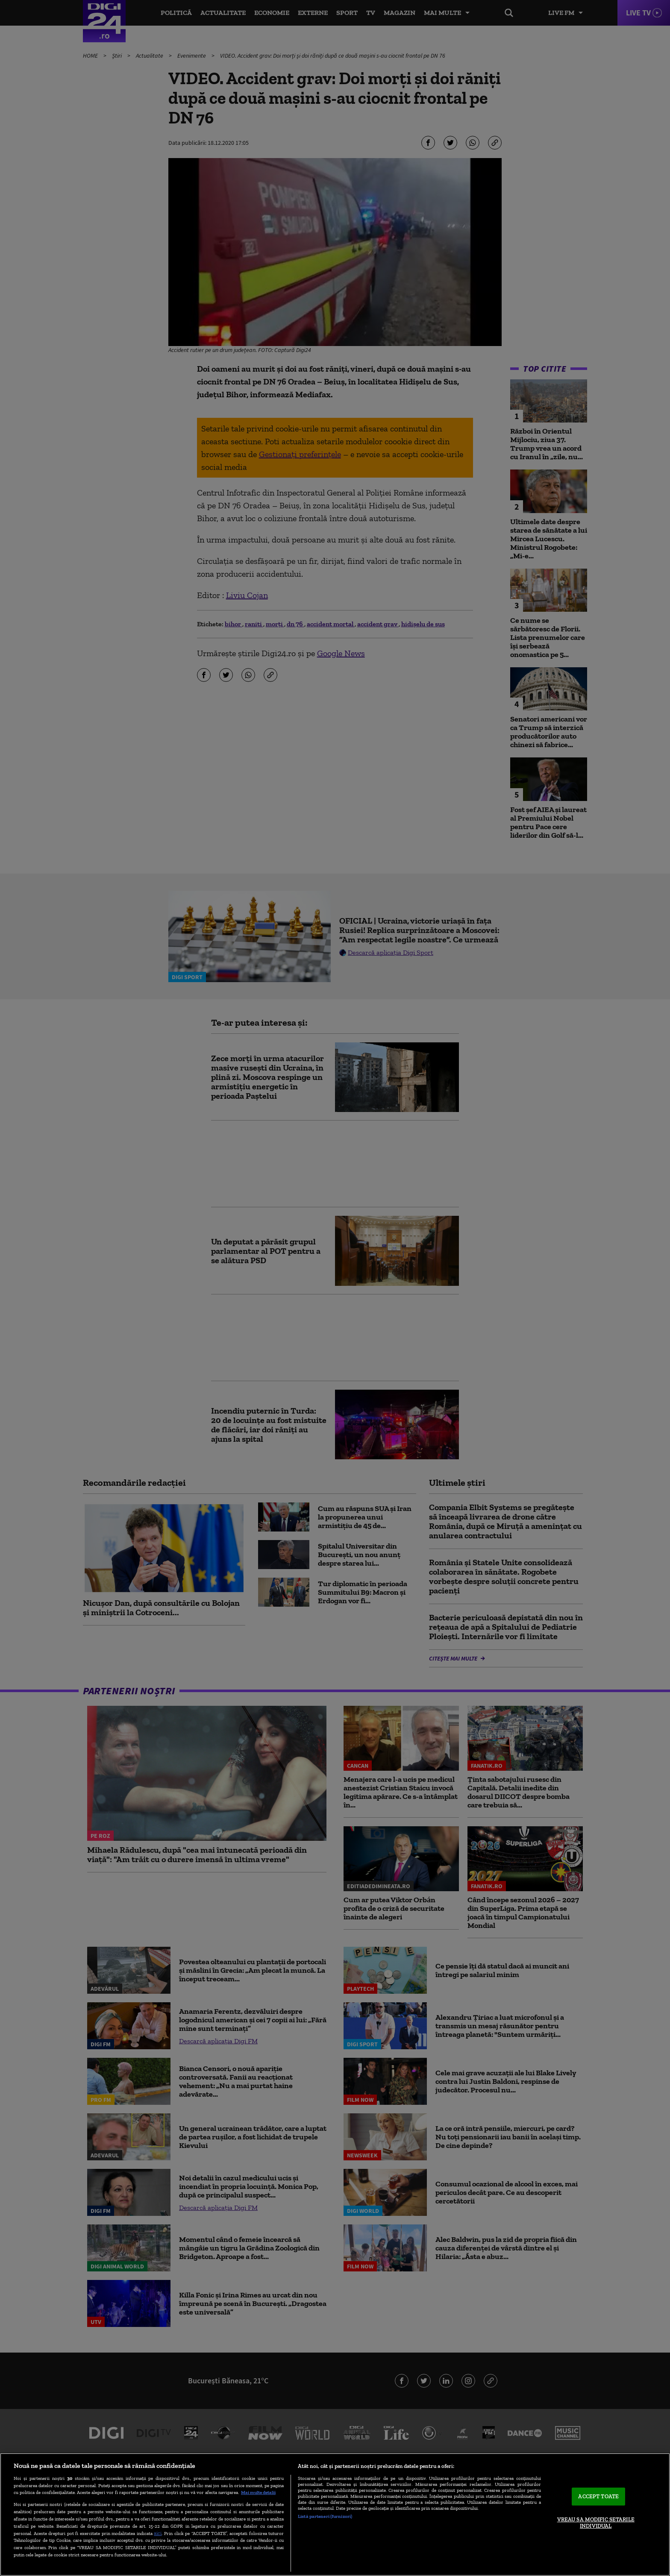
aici (158, 2533)
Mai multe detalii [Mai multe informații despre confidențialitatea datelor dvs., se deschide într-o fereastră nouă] (258, 2492)
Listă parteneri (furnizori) (325, 2516)
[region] (335, 2514)
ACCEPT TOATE (598, 2496)
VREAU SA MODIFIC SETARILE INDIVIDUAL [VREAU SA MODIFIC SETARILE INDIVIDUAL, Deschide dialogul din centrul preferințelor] (596, 2522)
